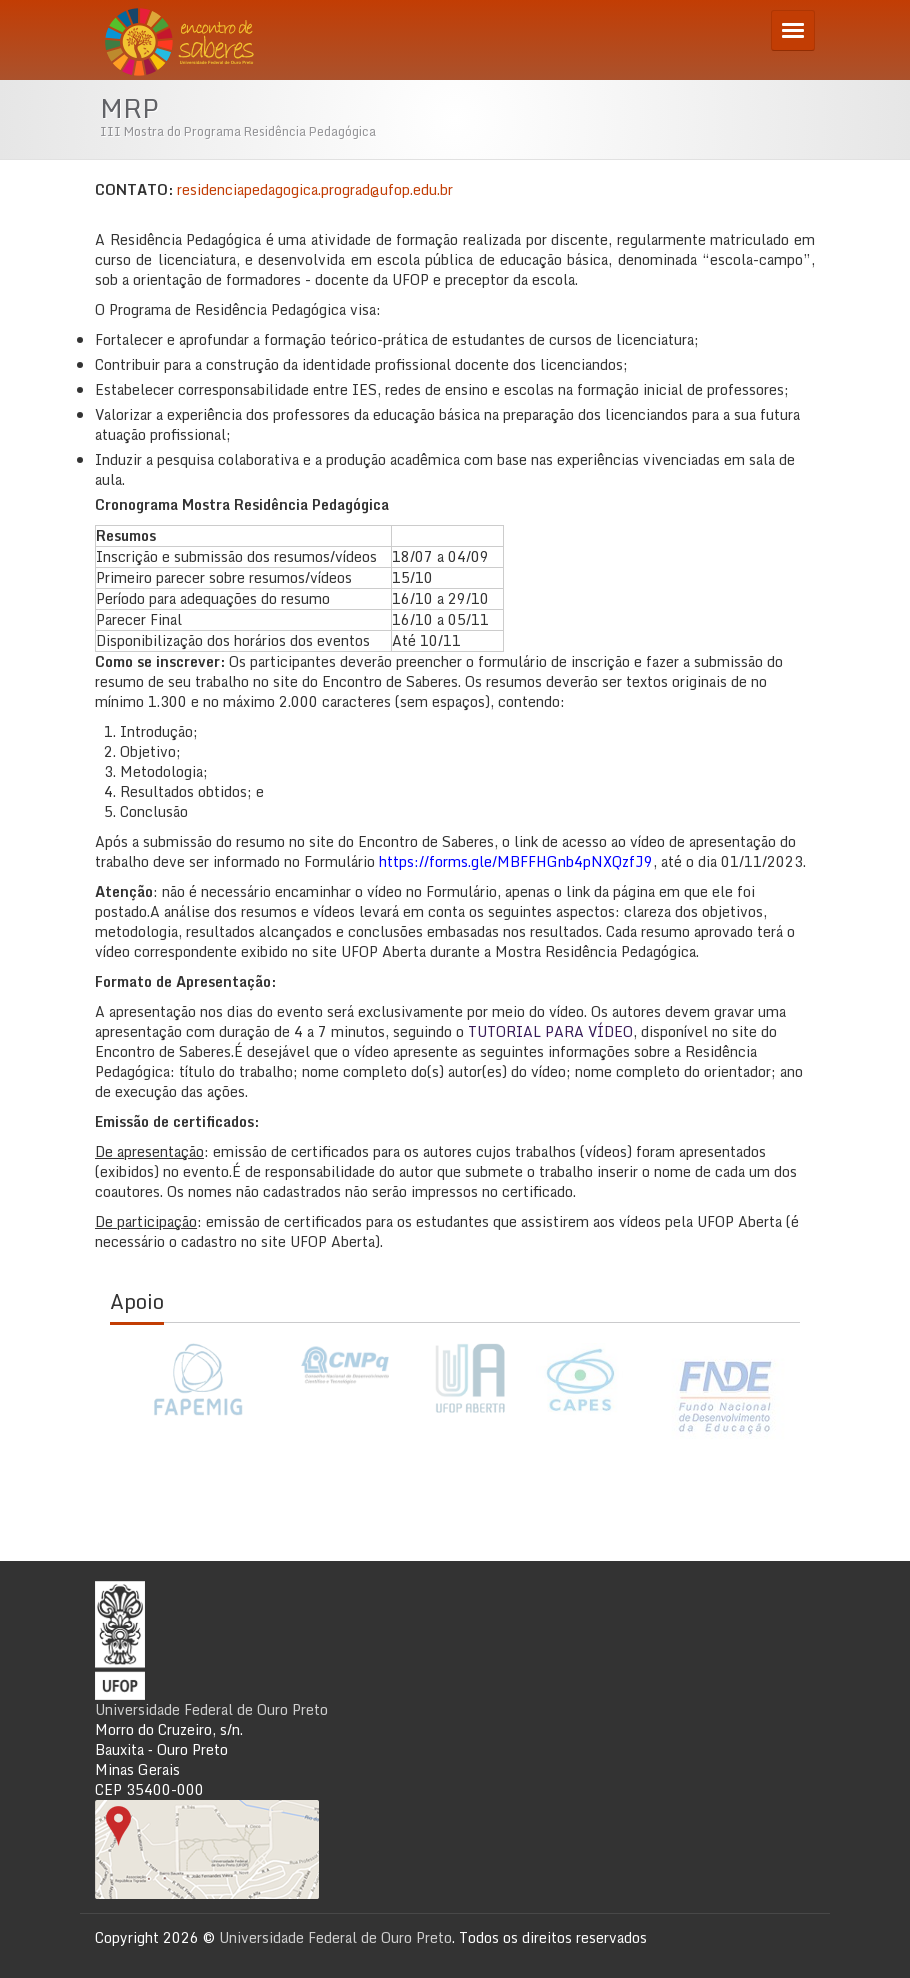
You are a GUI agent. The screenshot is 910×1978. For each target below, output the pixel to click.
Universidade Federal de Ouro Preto (211, 1709)
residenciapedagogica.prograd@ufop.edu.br (315, 189)
